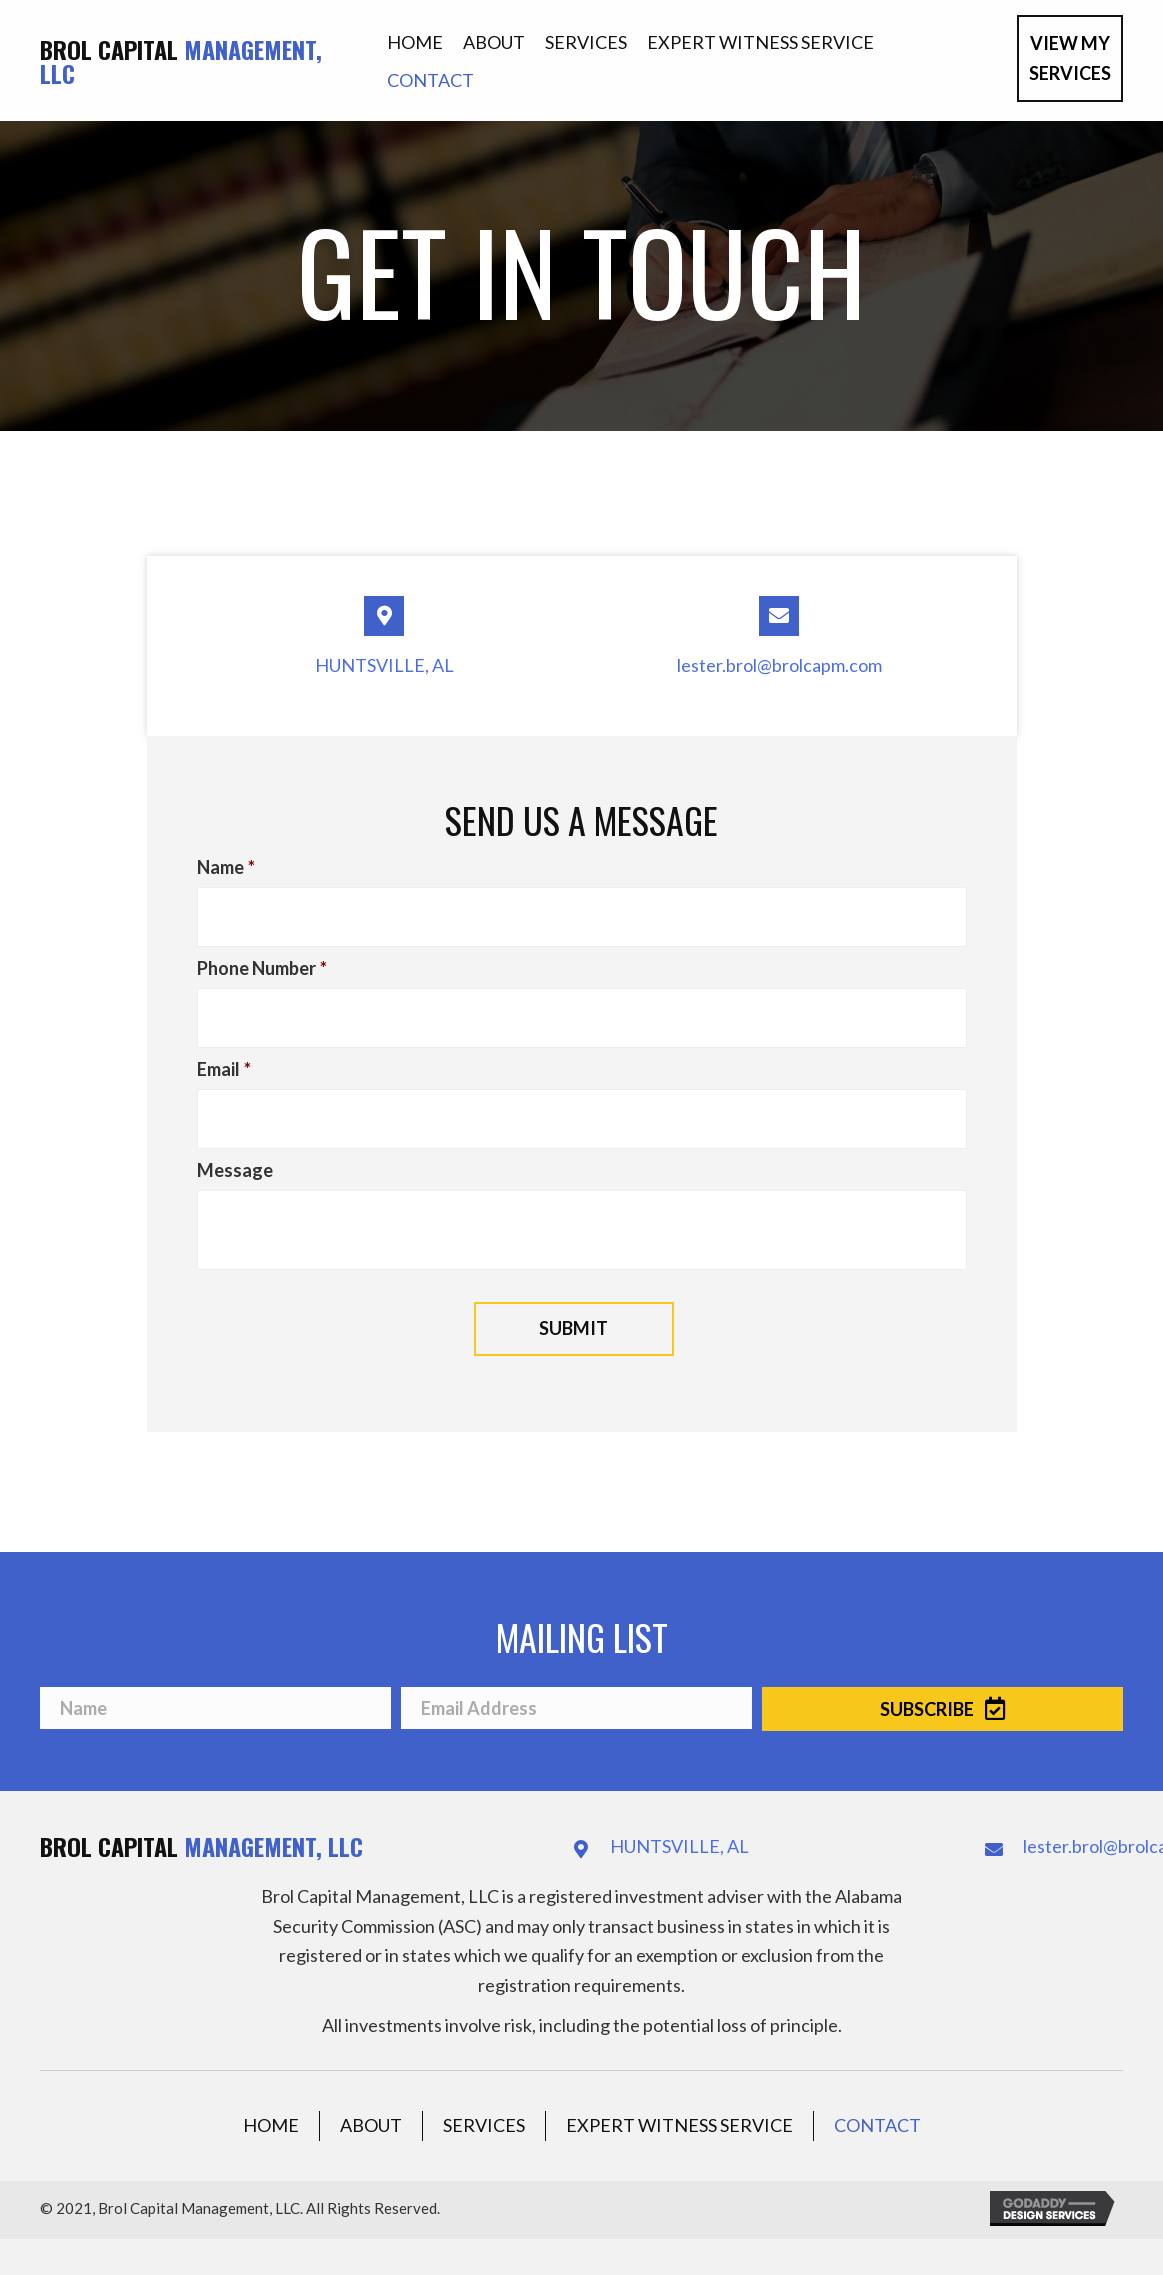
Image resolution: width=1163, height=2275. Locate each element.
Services (484, 2102)
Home (271, 2102)
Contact (877, 2102)
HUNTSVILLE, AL (384, 665)
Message (235, 1146)
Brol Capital (181, 61)
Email (224, 1053)
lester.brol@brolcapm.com (779, 665)
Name (226, 867)
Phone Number (262, 960)
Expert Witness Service (679, 2102)
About (371, 2102)
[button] (1070, 58)
